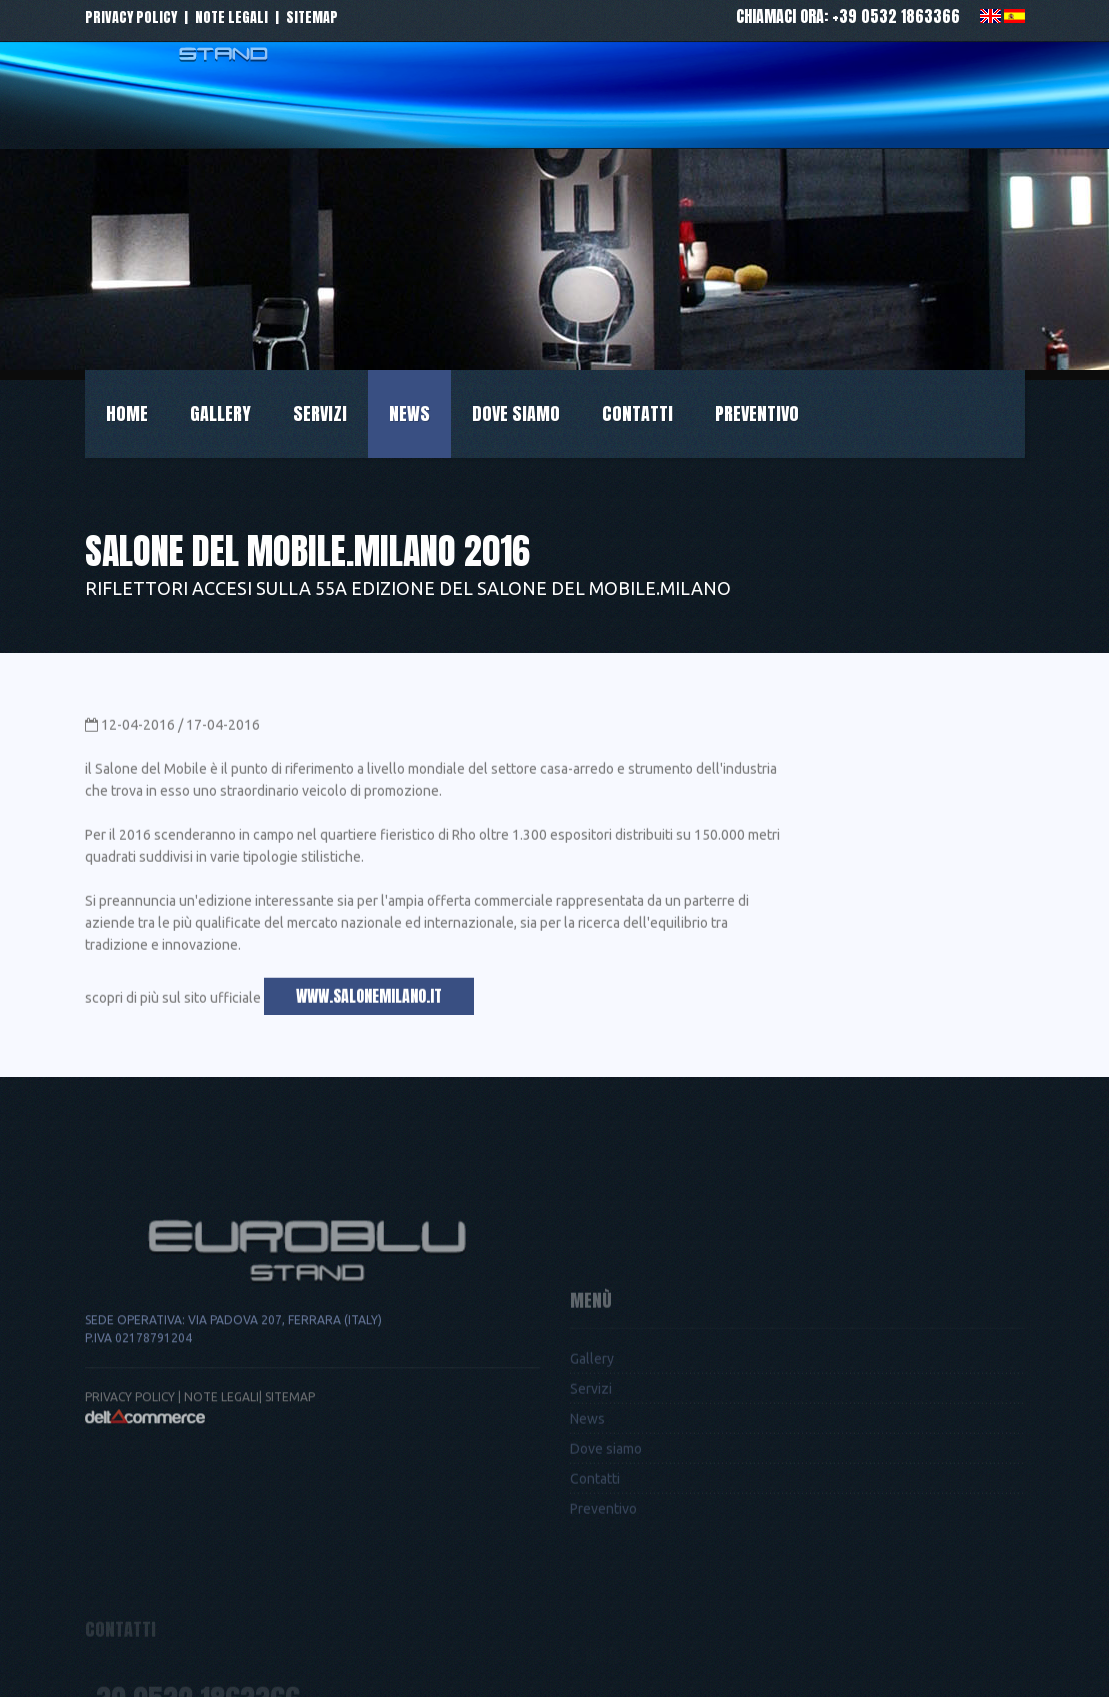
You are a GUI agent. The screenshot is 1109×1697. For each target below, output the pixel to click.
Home (127, 413)
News (409, 413)
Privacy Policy (130, 1449)
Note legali (231, 17)
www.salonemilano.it (369, 1002)
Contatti (637, 413)
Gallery (220, 413)
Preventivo (757, 413)
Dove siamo (516, 413)
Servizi (320, 413)
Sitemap (312, 17)
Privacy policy (131, 17)
